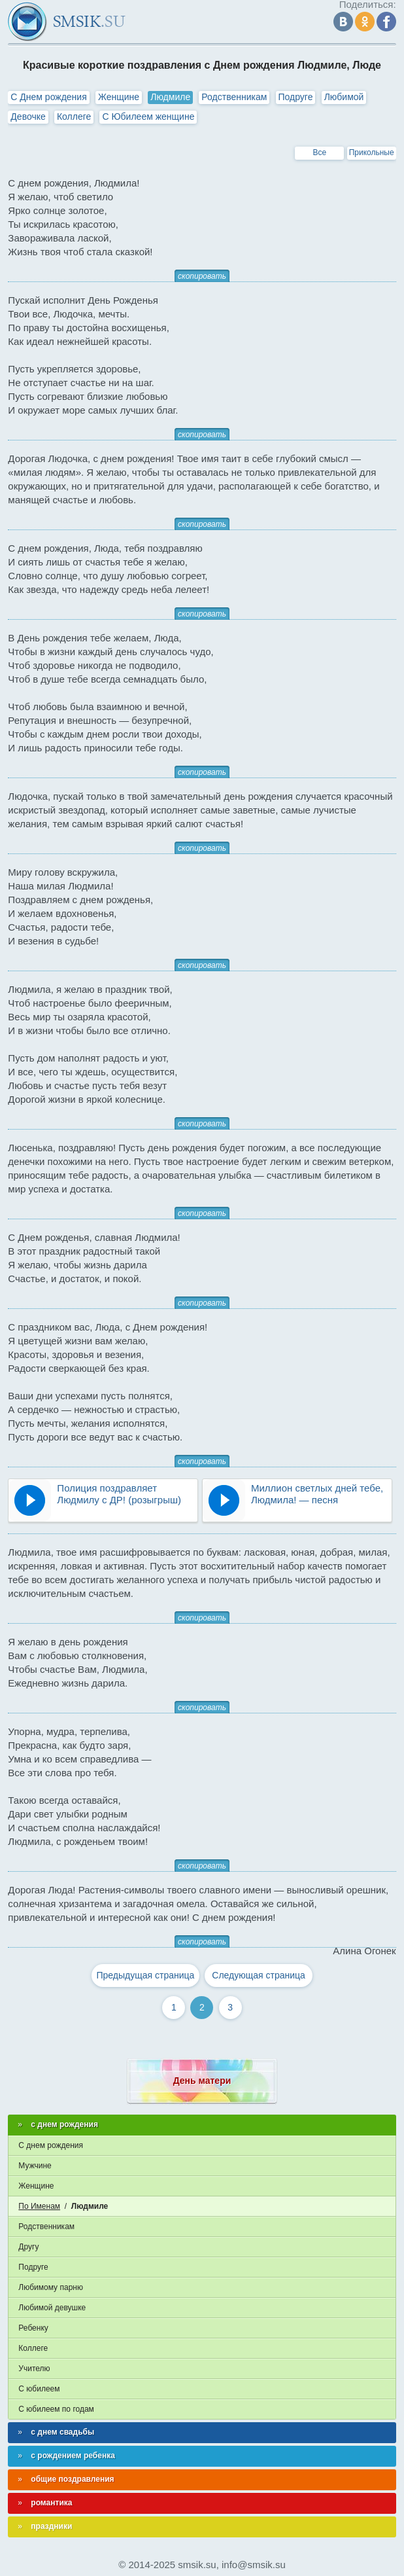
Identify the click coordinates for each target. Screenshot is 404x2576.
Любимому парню (50, 2287)
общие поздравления (72, 2479)
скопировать (202, 276)
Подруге (295, 97)
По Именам (39, 2206)
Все (320, 152)
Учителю (34, 2368)
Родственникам (234, 97)
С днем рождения (50, 2145)
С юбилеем (38, 2388)
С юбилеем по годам (55, 2409)
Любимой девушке (52, 2307)
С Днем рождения (48, 97)
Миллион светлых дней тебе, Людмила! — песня (317, 1493)
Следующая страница (258, 1975)
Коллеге (74, 116)
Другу (28, 2246)
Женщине (118, 97)
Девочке (27, 116)
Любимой (344, 97)
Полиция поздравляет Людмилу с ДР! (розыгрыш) (119, 1493)
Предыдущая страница (145, 1975)
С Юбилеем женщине (148, 116)
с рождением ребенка (73, 2455)
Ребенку (33, 2328)
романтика (51, 2502)
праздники (51, 2526)
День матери (202, 2080)
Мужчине (34, 2165)
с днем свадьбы (62, 2432)
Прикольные (371, 152)
